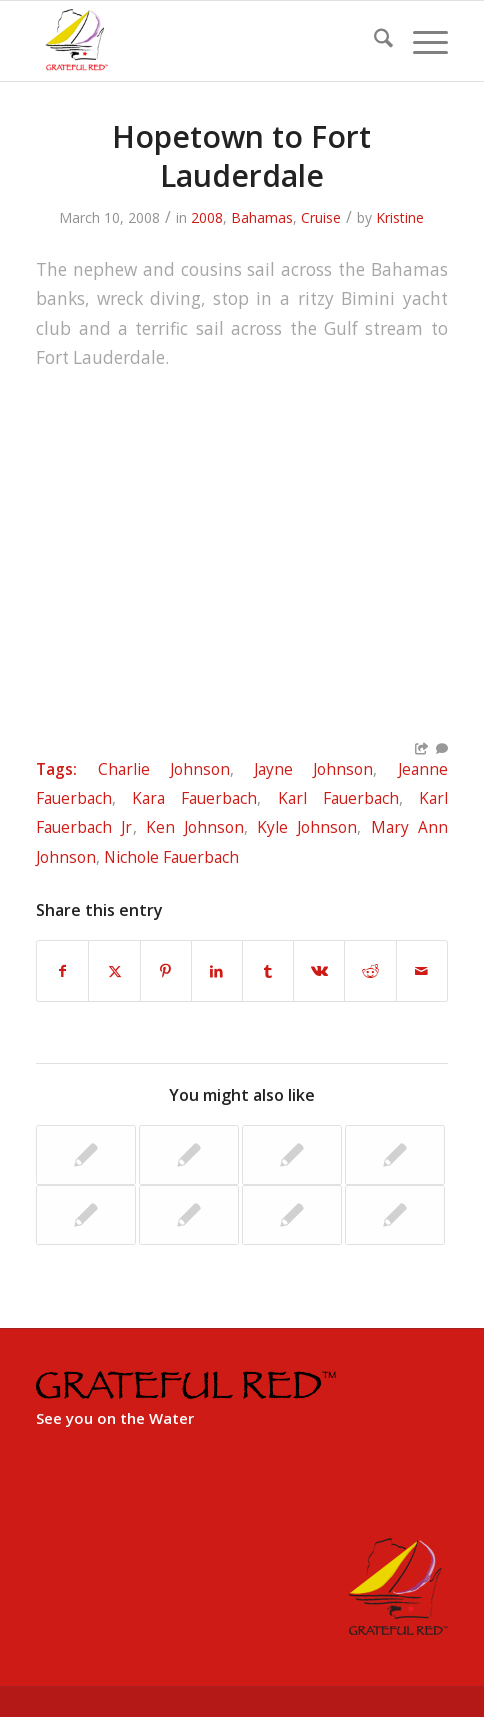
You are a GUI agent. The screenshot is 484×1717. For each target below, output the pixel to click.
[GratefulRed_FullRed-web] (200, 41)
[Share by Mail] (422, 971)
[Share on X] (114, 971)
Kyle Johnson (307, 827)
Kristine (400, 217)
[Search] (373, 41)
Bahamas (262, 217)
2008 (207, 217)
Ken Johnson (195, 827)
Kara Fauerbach (194, 798)
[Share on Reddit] (370, 971)
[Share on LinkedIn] (217, 971)
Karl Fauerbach (338, 798)
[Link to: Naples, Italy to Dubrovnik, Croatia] (292, 1215)
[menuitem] (373, 41)
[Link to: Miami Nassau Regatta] (86, 1215)
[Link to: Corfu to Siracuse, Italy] (292, 1155)
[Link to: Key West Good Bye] (395, 1215)
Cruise (321, 217)
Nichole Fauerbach (171, 857)
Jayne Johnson (313, 769)
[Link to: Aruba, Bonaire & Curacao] (86, 1155)
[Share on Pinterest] (166, 971)
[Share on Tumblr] (268, 971)
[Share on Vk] (319, 971)
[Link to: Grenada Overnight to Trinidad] (395, 1155)
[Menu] (420, 41)
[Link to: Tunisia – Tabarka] (189, 1215)
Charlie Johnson (164, 769)
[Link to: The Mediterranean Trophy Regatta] (189, 1155)
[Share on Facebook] (62, 971)
